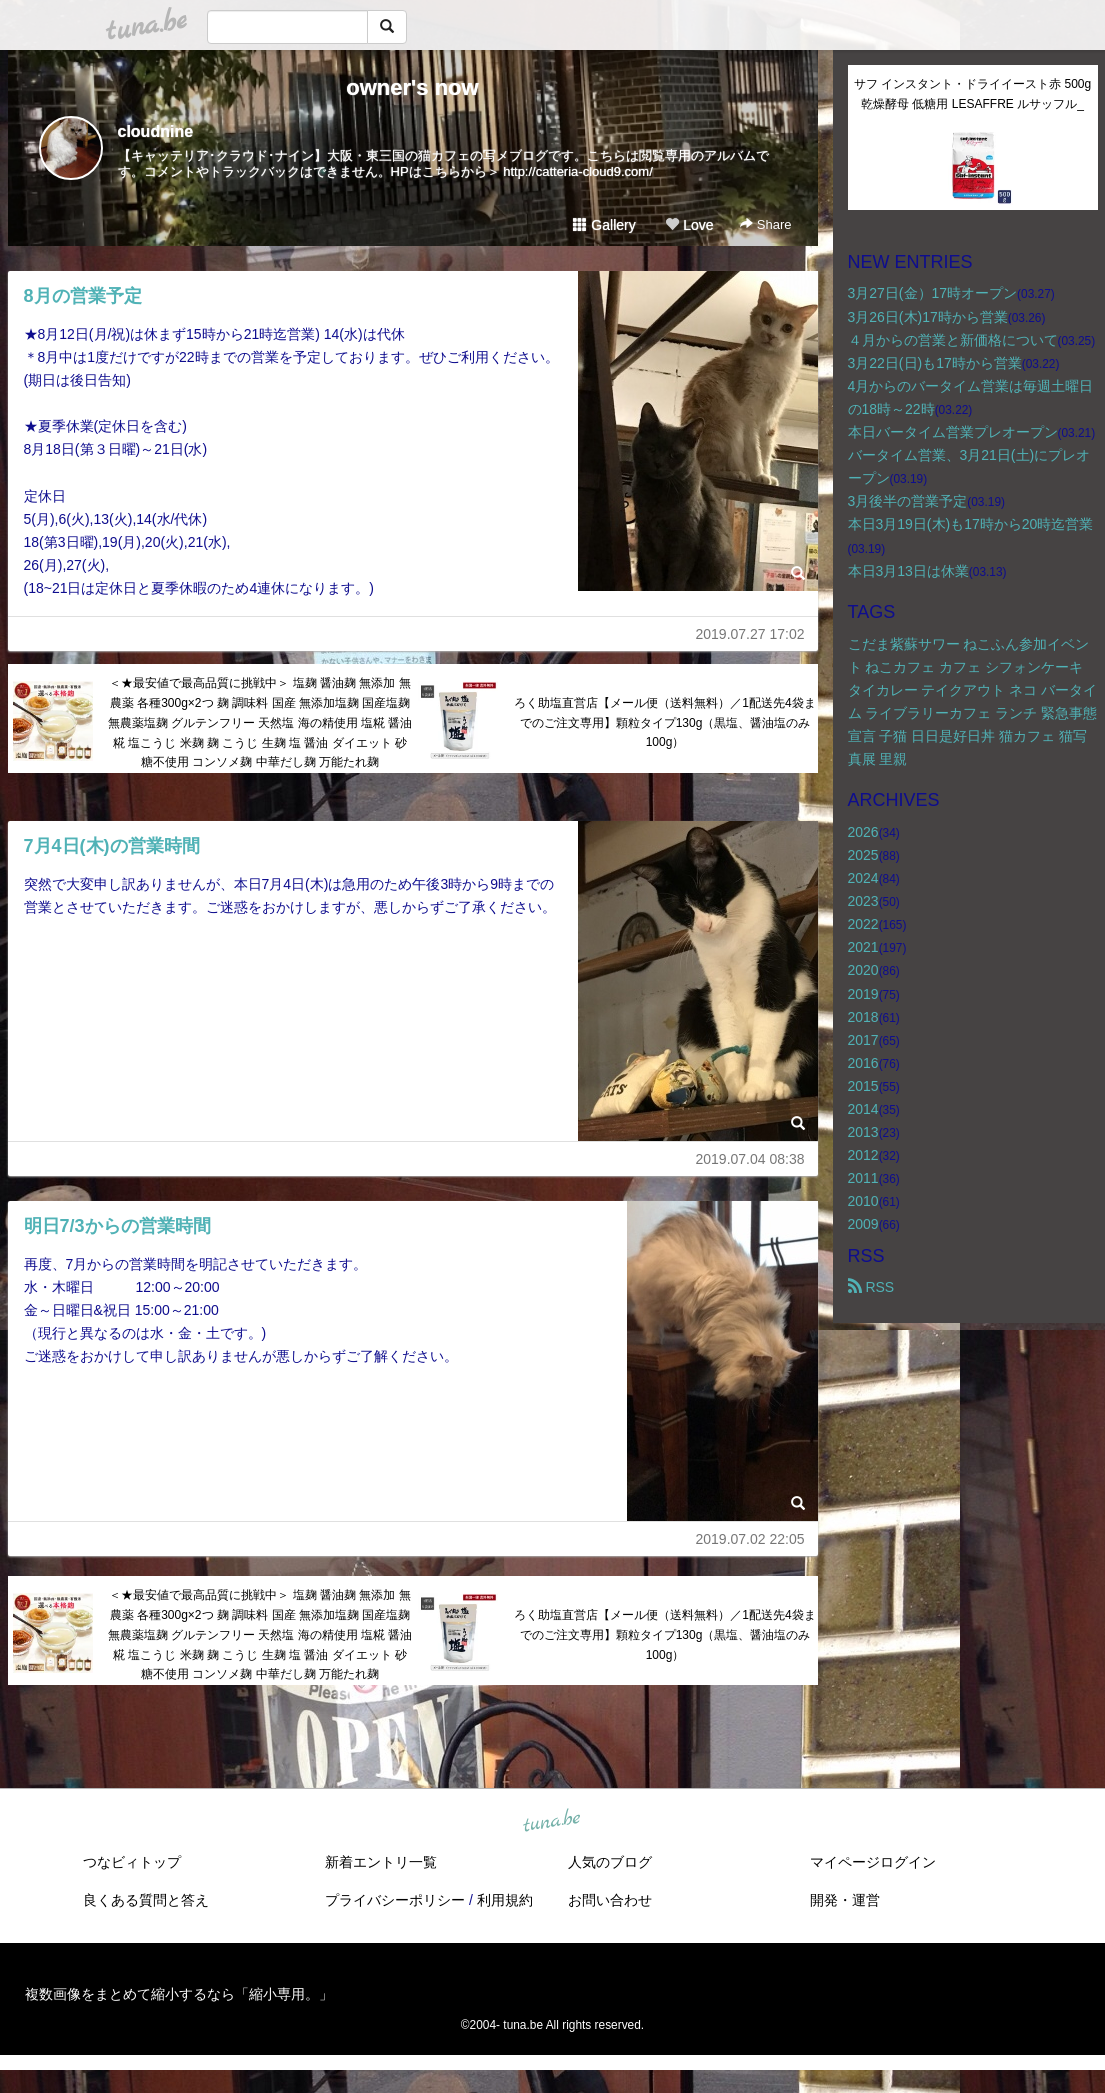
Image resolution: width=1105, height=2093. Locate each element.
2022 (863, 924)
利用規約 (505, 1900)
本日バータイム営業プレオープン (953, 432)
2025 (863, 855)
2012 (863, 1155)
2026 (863, 832)
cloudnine (156, 131)
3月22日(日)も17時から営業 (935, 363)
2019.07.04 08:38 (750, 1159)
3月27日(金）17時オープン (933, 293)
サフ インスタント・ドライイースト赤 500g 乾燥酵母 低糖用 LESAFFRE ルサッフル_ (974, 94)
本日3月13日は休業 (908, 571)
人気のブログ (610, 1862)
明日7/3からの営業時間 (117, 1226)
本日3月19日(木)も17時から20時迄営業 (971, 524)
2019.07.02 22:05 (750, 1539)
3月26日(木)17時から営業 (928, 317)
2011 (863, 1178)
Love (689, 225)
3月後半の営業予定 (908, 501)
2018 (863, 1017)
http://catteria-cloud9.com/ (578, 171)
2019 (863, 994)
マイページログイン (873, 1862)
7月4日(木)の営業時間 (112, 846)
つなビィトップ (132, 1862)
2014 (863, 1109)
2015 (863, 1086)
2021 (863, 947)
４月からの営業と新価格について (953, 340)
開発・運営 (845, 1900)
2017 (863, 1040)
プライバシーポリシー (395, 1900)
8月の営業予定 (83, 296)
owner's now (412, 87)
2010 (863, 1201)
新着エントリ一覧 (381, 1862)
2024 (863, 878)
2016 (863, 1063)
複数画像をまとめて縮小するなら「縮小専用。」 (179, 1994)
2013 (863, 1132)
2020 (863, 970)
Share (765, 224)
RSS (871, 1287)
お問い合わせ (610, 1900)
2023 (863, 901)
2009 (863, 1224)
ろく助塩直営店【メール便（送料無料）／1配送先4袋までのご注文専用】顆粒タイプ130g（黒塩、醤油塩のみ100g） (664, 723)
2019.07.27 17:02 (750, 634)
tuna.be (552, 1822)
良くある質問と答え (146, 1900)
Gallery (604, 225)
